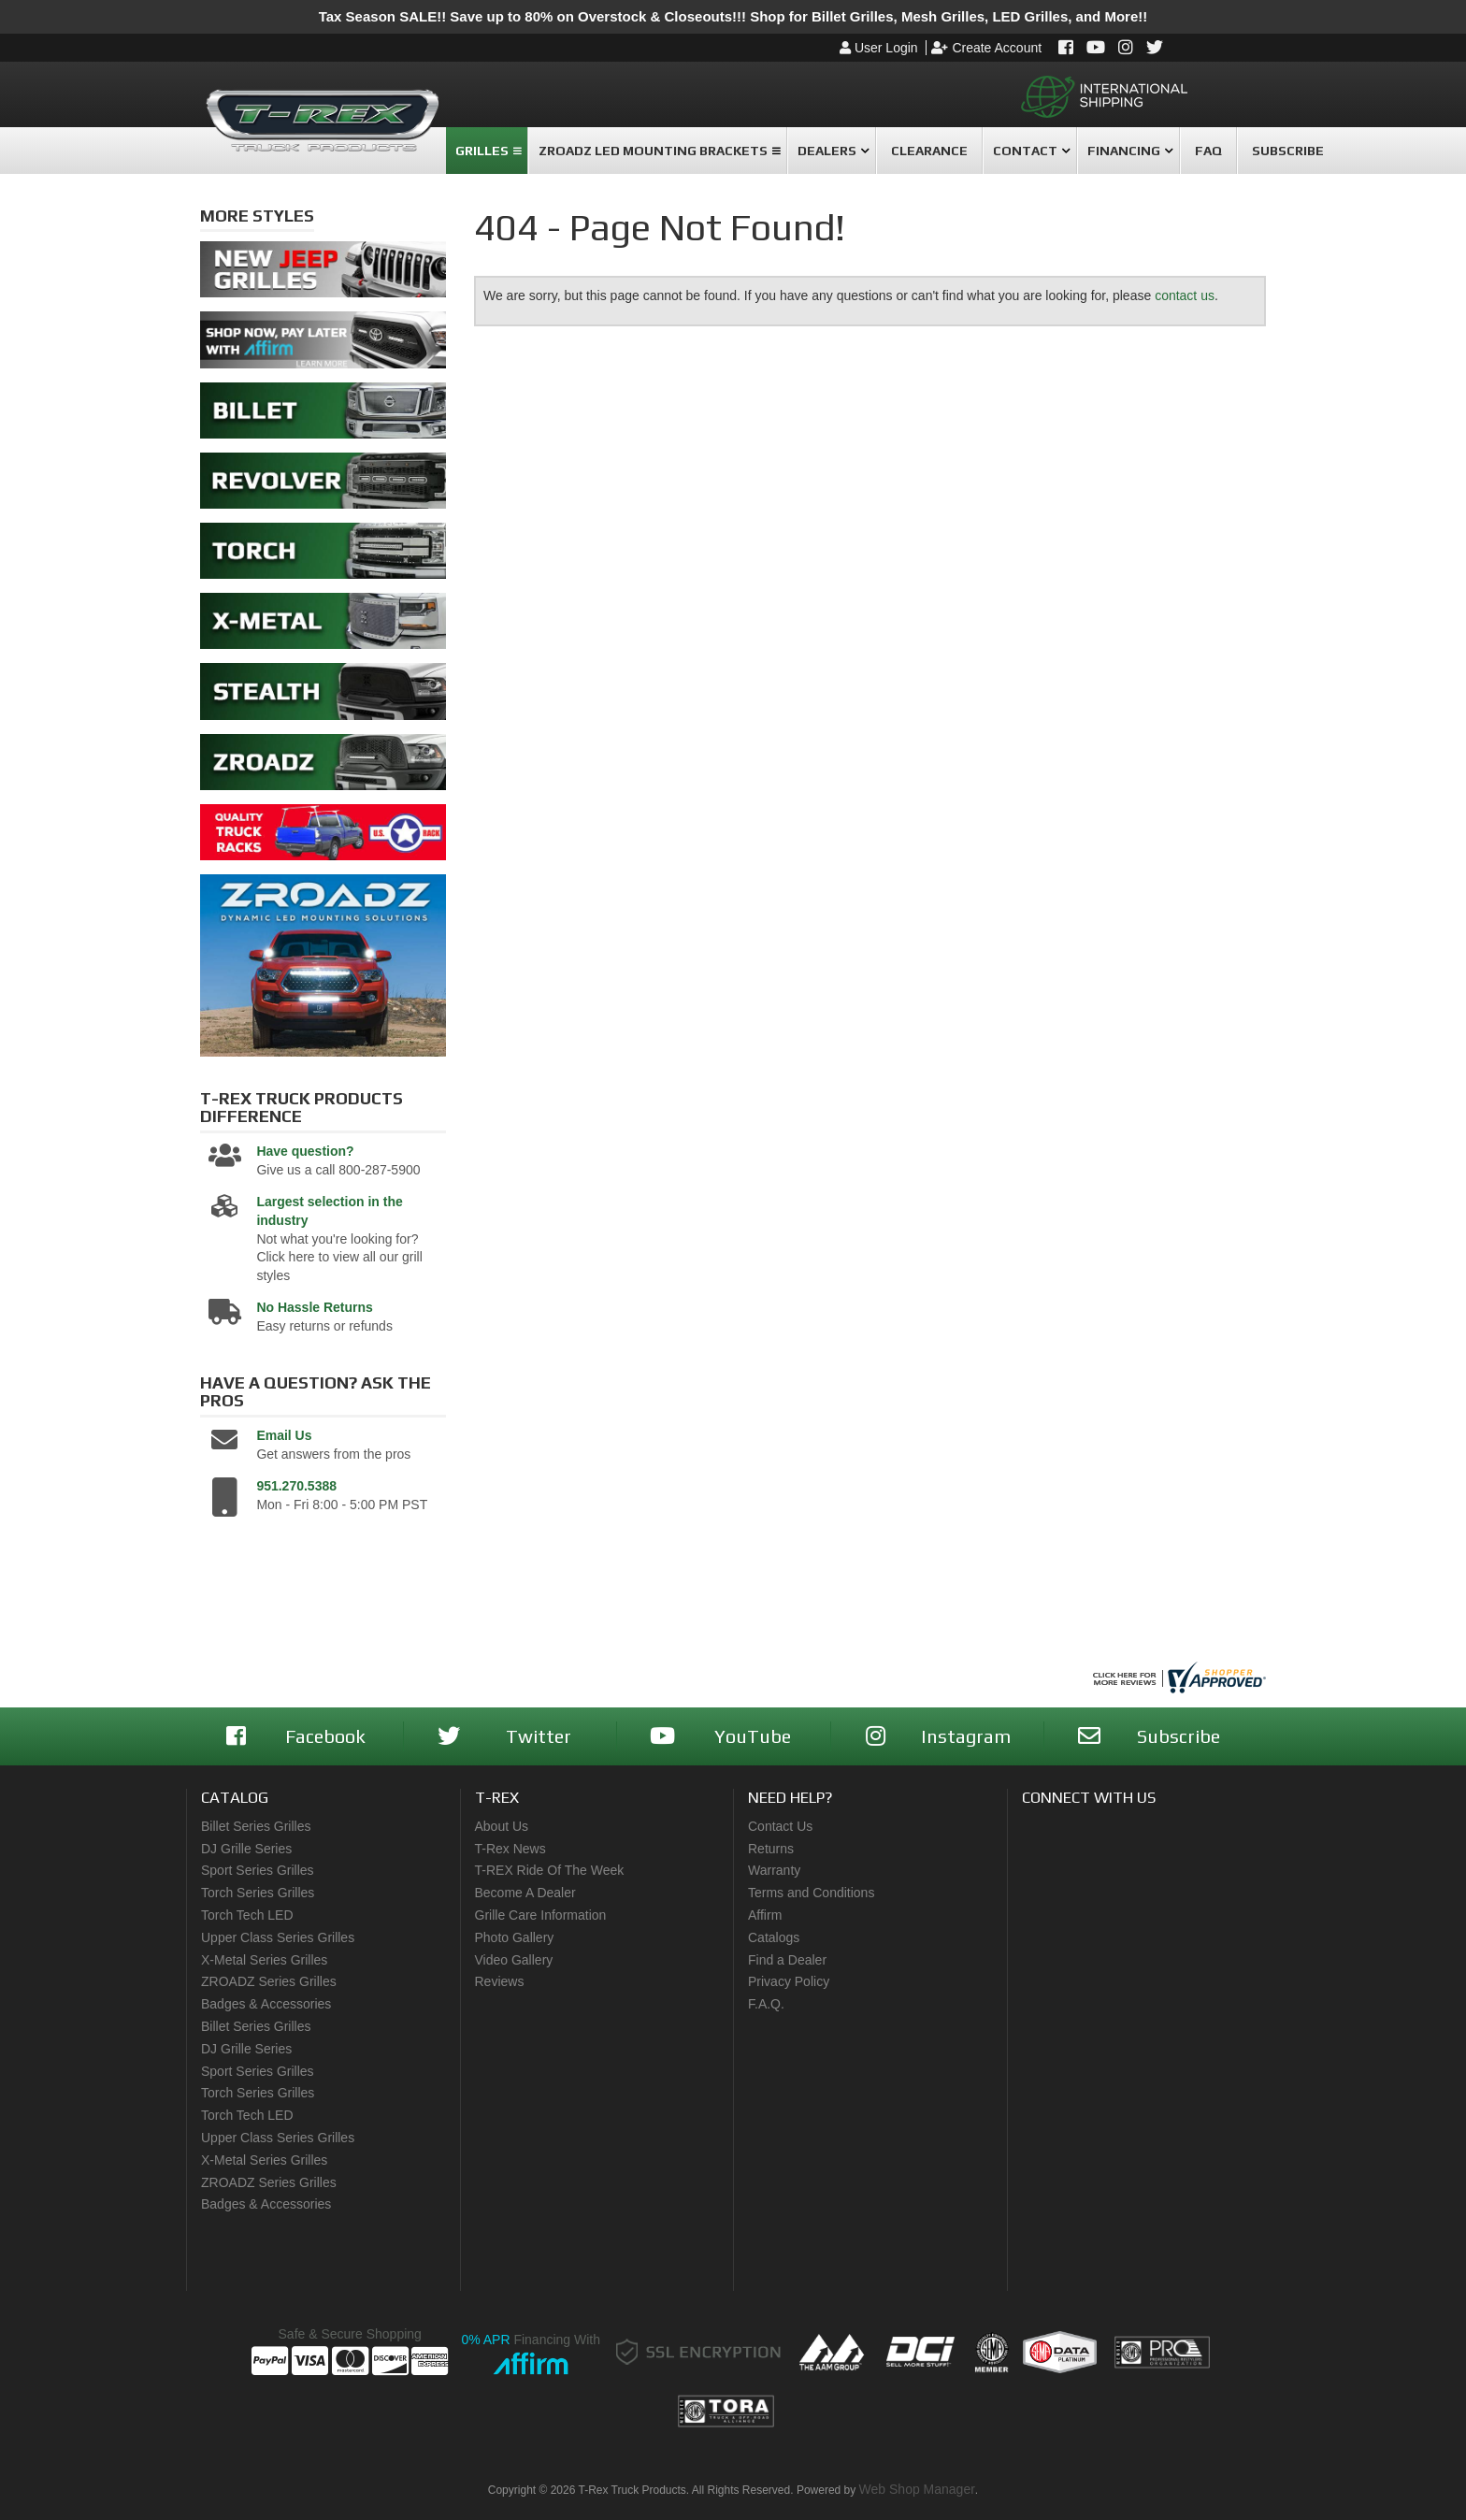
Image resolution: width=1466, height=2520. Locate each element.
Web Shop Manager (917, 2489)
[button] (486, 150)
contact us (1184, 295)
